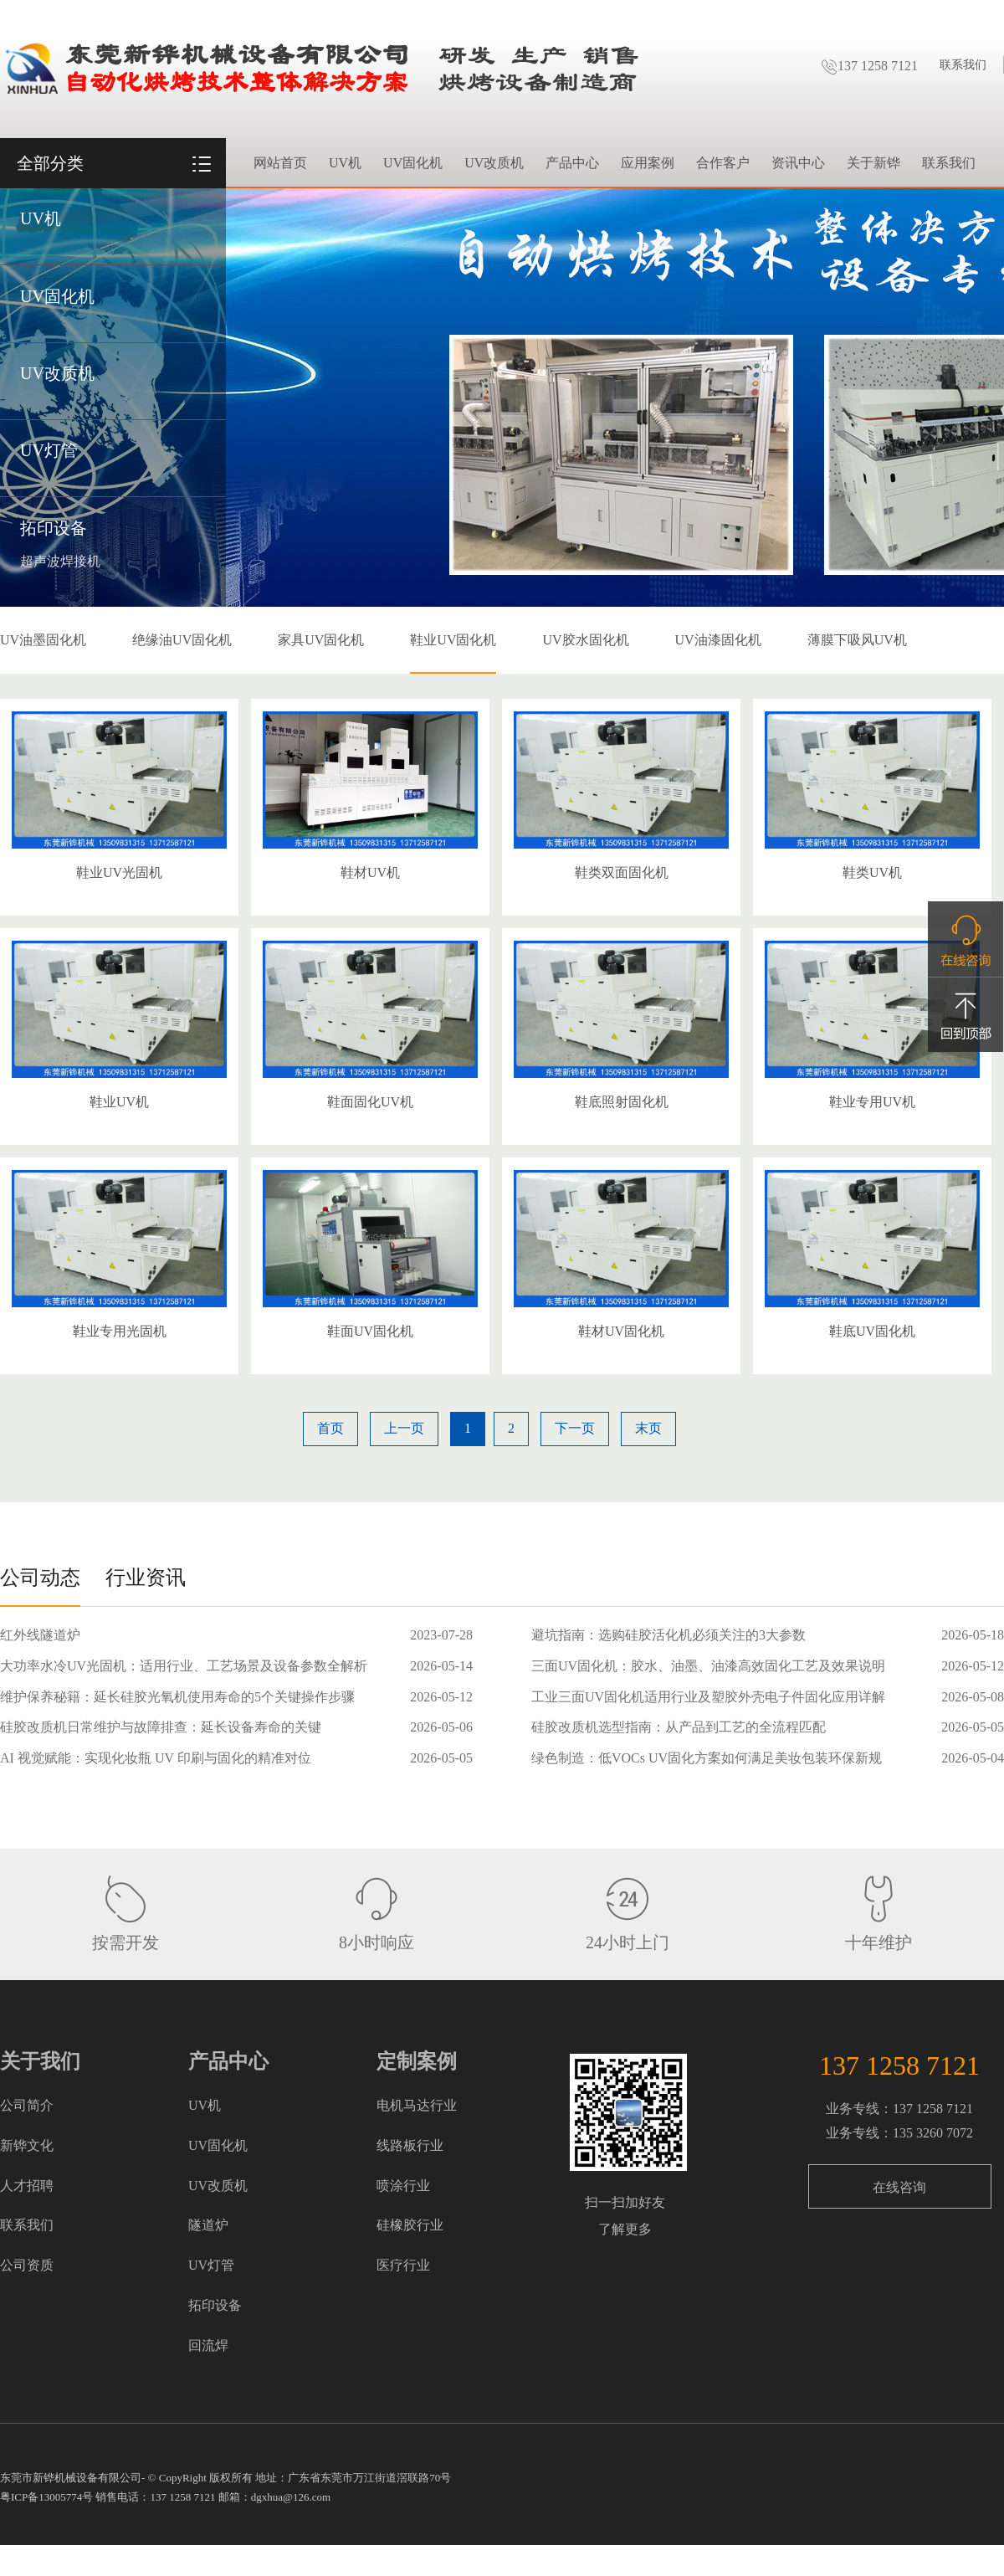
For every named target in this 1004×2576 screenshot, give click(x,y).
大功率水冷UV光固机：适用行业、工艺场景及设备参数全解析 (183, 1666)
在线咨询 (899, 2187)
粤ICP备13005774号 (46, 2497)
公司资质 (27, 2265)
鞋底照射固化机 (621, 1102)
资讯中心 (798, 163)
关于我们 (40, 2061)
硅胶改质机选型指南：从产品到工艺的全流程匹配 (678, 1727)
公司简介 (27, 2105)
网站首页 (280, 163)
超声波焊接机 (60, 561)
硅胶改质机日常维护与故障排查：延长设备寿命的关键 (160, 1727)
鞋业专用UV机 (872, 1102)
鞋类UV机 (872, 872)
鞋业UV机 (119, 1102)
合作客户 (723, 163)
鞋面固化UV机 (370, 1102)
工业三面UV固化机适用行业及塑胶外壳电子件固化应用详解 (708, 1697)
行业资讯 (145, 1577)
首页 (330, 1428)
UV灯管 (49, 450)
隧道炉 (208, 2225)
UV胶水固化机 (585, 640)
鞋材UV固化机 (621, 1331)
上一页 (404, 1428)
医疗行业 (403, 2265)
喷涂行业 (403, 2185)
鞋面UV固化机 (370, 1331)
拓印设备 (53, 528)
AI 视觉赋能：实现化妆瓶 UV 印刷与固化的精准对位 (155, 1758)
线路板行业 (409, 2145)
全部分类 (50, 163)
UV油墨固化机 (43, 640)
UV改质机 (57, 373)
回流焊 (208, 2345)
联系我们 (963, 65)
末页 (648, 1428)
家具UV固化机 (321, 640)
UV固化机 (57, 296)
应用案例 (647, 163)
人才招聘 (27, 2185)
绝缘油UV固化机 (182, 640)
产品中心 (572, 163)
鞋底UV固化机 (872, 1331)
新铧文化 (27, 2145)
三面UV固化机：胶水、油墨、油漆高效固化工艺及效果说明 (708, 1666)
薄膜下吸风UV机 (857, 640)
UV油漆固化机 (718, 640)
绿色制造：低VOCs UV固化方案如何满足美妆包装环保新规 (706, 1758)
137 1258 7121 (869, 66)
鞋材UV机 (370, 872)
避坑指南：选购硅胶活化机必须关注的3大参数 (668, 1635)
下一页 (575, 1428)
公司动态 (40, 1577)
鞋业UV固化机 (453, 640)
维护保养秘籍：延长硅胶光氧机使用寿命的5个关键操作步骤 (177, 1697)
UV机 (40, 218)
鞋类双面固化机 (621, 872)
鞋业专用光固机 (119, 1331)
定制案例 (416, 2061)
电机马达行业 (416, 2105)
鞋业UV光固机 (119, 872)
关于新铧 (873, 163)
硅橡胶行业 (409, 2225)
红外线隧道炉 (40, 1635)
